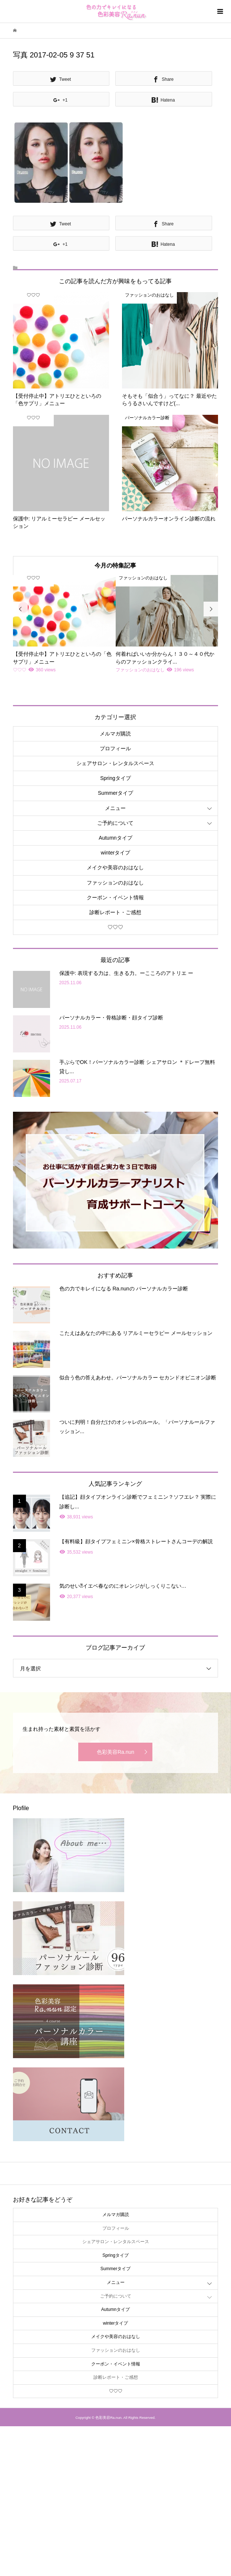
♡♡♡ (115, 927)
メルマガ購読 (115, 734)
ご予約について (115, 823)
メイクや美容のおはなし (115, 867)
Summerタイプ (115, 793)
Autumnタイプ (115, 838)
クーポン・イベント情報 (115, 897)
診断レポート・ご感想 (115, 912)
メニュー (115, 808)
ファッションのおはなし (115, 883)
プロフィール (115, 748)
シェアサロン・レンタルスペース (115, 763)
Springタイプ (115, 778)
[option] (64, 624)
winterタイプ (115, 853)
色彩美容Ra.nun (115, 1752)
